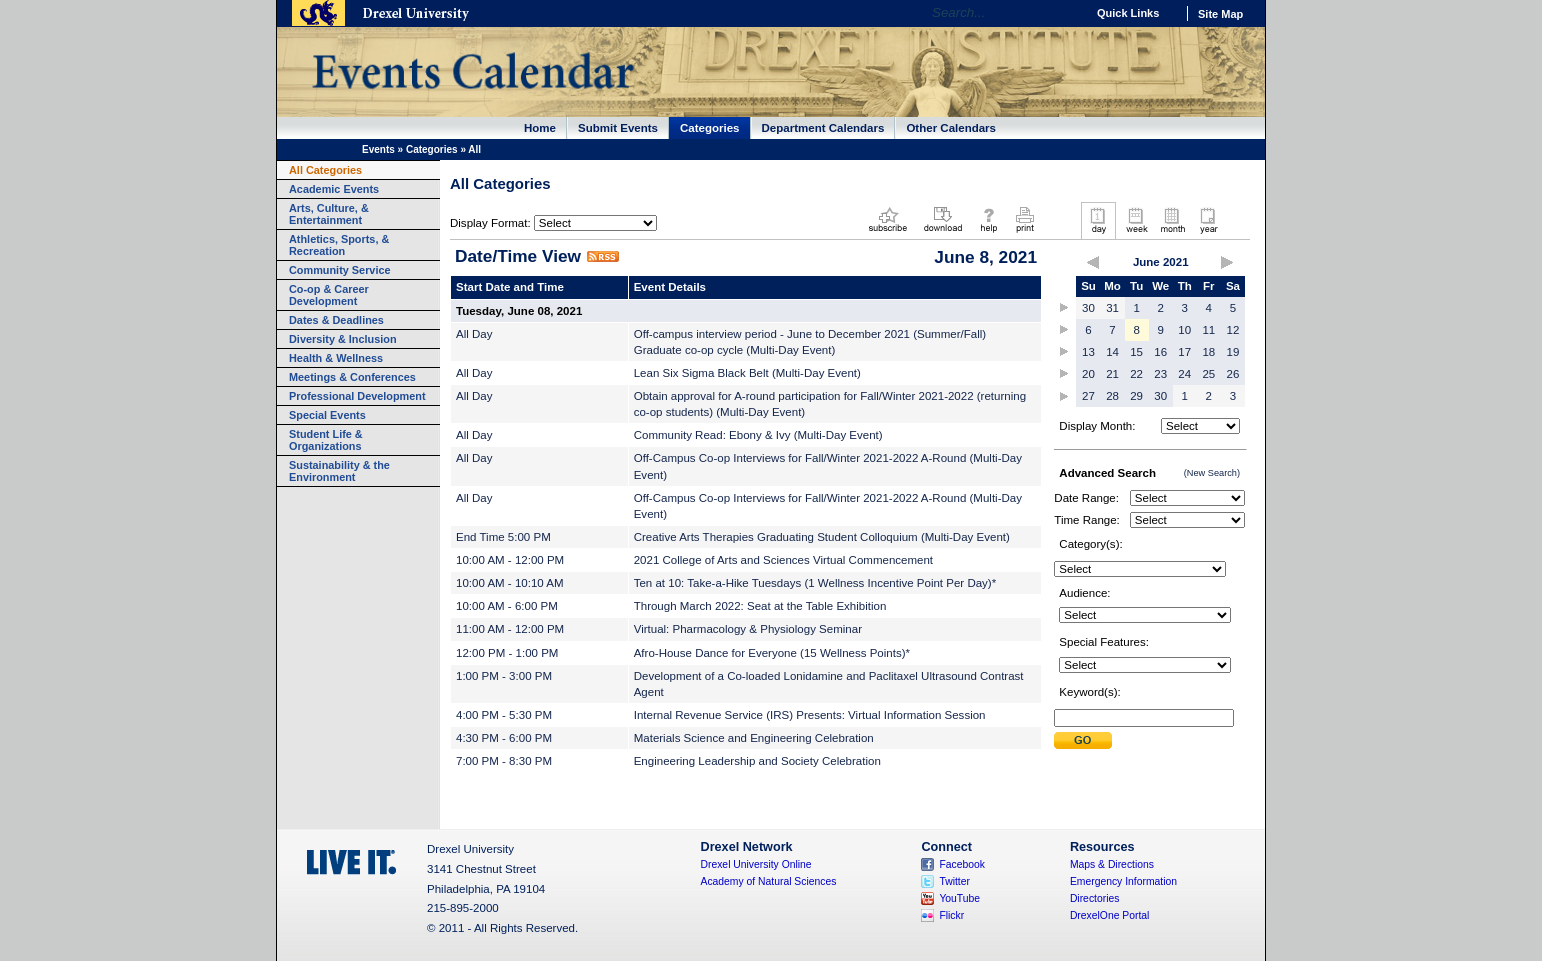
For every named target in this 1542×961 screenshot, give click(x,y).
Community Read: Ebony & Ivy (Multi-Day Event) (758, 435)
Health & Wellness (336, 358)
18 (1208, 352)
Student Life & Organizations (326, 440)
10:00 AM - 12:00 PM (510, 560)
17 (1184, 352)
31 (1112, 308)
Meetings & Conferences (352, 377)
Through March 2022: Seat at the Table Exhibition (760, 606)
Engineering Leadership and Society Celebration (757, 761)
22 (1136, 374)
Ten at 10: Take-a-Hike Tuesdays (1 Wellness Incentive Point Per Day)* (815, 583)
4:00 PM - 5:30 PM (504, 715)
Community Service (340, 270)
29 (1136, 396)
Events (378, 149)
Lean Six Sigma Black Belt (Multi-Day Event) (747, 373)
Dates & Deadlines (336, 320)
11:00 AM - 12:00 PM (510, 629)
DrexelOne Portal (1109, 915)
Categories (710, 128)
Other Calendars (951, 128)
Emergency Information (1123, 881)
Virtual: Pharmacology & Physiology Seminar (748, 629)
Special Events (327, 415)
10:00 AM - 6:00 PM (507, 606)
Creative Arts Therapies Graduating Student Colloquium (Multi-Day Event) (822, 537)
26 (1233, 374)
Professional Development (357, 396)
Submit (1083, 740)
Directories (1095, 898)
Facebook (962, 864)
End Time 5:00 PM (503, 537)
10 (1184, 330)
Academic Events (334, 189)
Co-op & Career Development (329, 295)
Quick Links (1128, 13)
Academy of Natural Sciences (769, 881)
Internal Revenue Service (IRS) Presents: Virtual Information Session (810, 715)
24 (1184, 374)
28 (1112, 396)
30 (1088, 308)
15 (1136, 352)
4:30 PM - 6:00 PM (504, 738)
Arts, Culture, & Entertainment (329, 214)
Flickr (951, 915)
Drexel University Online (756, 864)
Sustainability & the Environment (339, 471)
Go (1065, 13)
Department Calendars (823, 128)
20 (1088, 374)
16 (1160, 352)
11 (1208, 330)
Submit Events (618, 128)
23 (1160, 374)
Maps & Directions (1112, 864)
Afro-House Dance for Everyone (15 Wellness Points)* (772, 653)
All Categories (325, 170)
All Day (474, 334)
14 (1112, 352)
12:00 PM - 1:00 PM (507, 653)
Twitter (954, 881)
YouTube (959, 898)
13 (1088, 352)
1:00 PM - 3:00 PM (504, 676)
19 (1233, 352)
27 (1088, 396)
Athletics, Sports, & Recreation (339, 245)
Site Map (1220, 14)
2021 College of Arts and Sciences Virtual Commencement (783, 560)
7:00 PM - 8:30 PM (504, 761)
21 (1112, 374)
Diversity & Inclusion (343, 339)
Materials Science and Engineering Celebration (754, 738)
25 (1208, 374)
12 (1233, 330)
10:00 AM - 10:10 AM (510, 583)
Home (540, 128)
